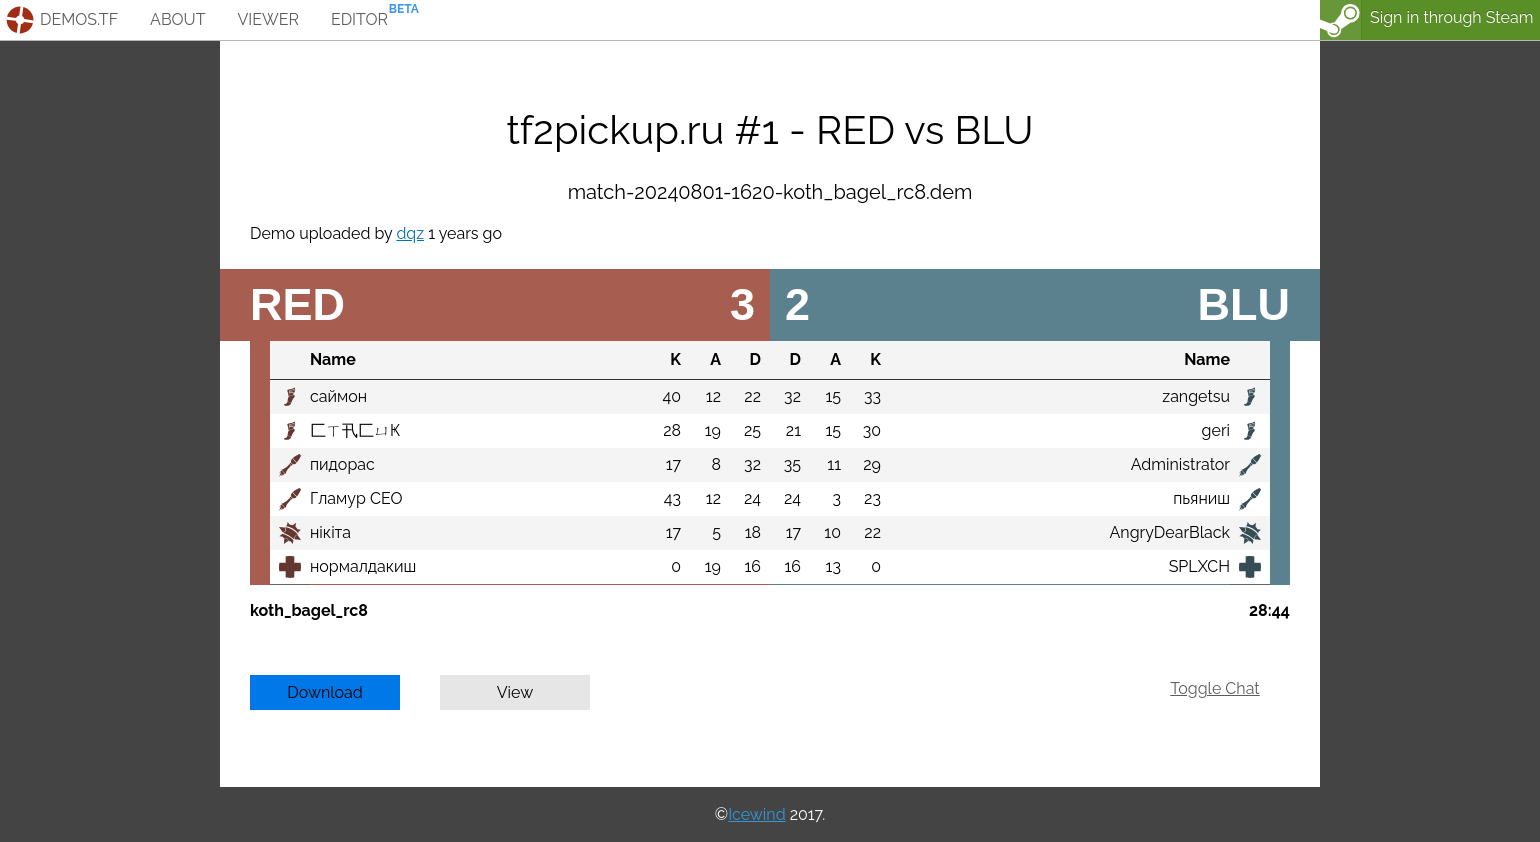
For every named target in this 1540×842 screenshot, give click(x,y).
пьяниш (1201, 498)
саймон (338, 396)
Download (325, 692)
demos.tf (79, 19)
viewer (268, 19)
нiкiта (330, 532)
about (177, 19)
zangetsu (1196, 396)
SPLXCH (1199, 566)
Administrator (1180, 464)
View (515, 692)
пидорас (342, 464)
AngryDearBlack (1170, 532)
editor (359, 19)
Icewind (756, 814)
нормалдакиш (363, 566)
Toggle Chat (1214, 688)
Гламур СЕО (356, 498)
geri (1216, 430)
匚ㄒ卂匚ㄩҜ (355, 430)
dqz (410, 233)
